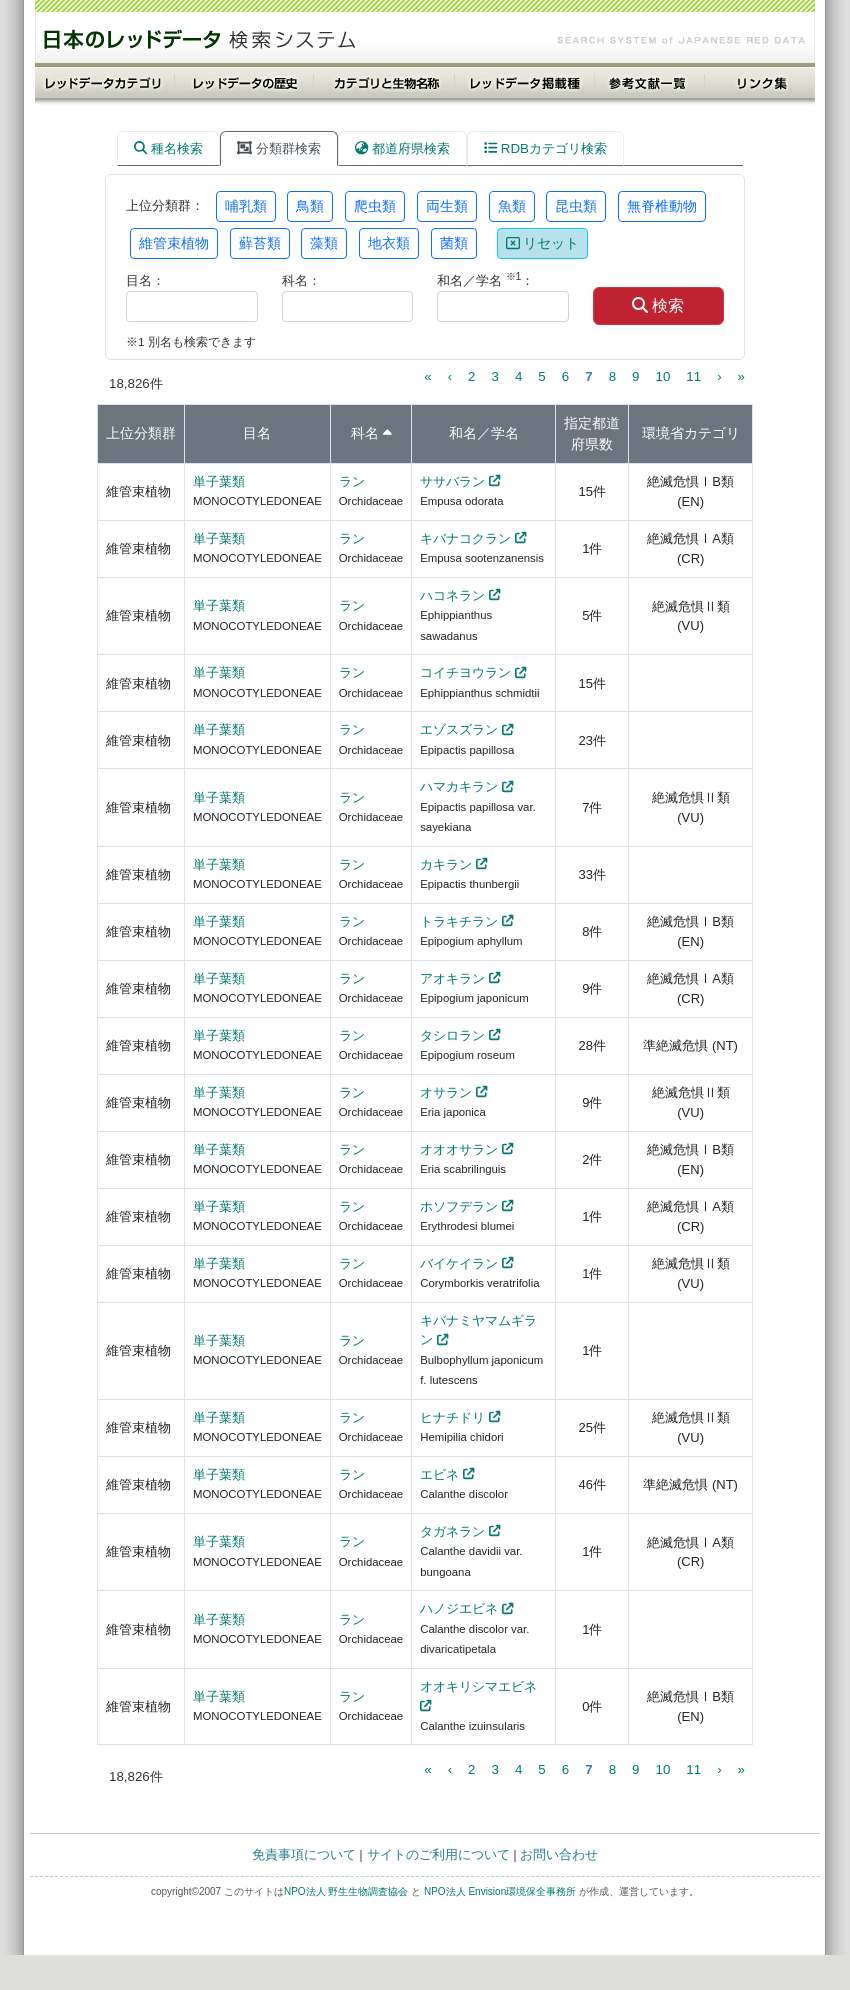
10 (662, 376)
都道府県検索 (402, 148)
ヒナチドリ (452, 1417)
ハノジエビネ (459, 1608)
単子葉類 (219, 481)
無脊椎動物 (662, 206)
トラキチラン (459, 921)
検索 (658, 305)
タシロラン (452, 1035)
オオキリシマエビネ (478, 1686)
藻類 (324, 243)
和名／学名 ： (485, 279)
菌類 (454, 243)
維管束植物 (174, 243)
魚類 (512, 206)
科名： (301, 280)
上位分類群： (165, 205)
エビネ (439, 1474)
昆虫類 (576, 206)
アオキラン (452, 978)
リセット (543, 243)
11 (693, 376)
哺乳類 (246, 206)
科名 (365, 433)
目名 (257, 433)
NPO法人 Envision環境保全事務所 (500, 1891)
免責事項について (304, 1854)
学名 (505, 433)
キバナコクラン (465, 538)
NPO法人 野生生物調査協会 (346, 1891)
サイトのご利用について (438, 1854)
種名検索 (168, 148)
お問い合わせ (559, 1854)
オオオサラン (459, 1149)
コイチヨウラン (465, 672)
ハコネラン (452, 595)
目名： (145, 280)
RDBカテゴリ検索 (545, 148)
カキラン (446, 864)
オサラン (446, 1092)
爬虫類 (375, 206)
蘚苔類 (260, 243)
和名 (463, 433)
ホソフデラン (459, 1206)
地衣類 (389, 243)
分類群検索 (279, 148)
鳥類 (310, 206)
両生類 (447, 206)
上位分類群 (141, 433)
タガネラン (452, 1531)
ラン (352, 481)
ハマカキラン (459, 786)
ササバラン (452, 481)
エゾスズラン (459, 729)
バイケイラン (459, 1263)
